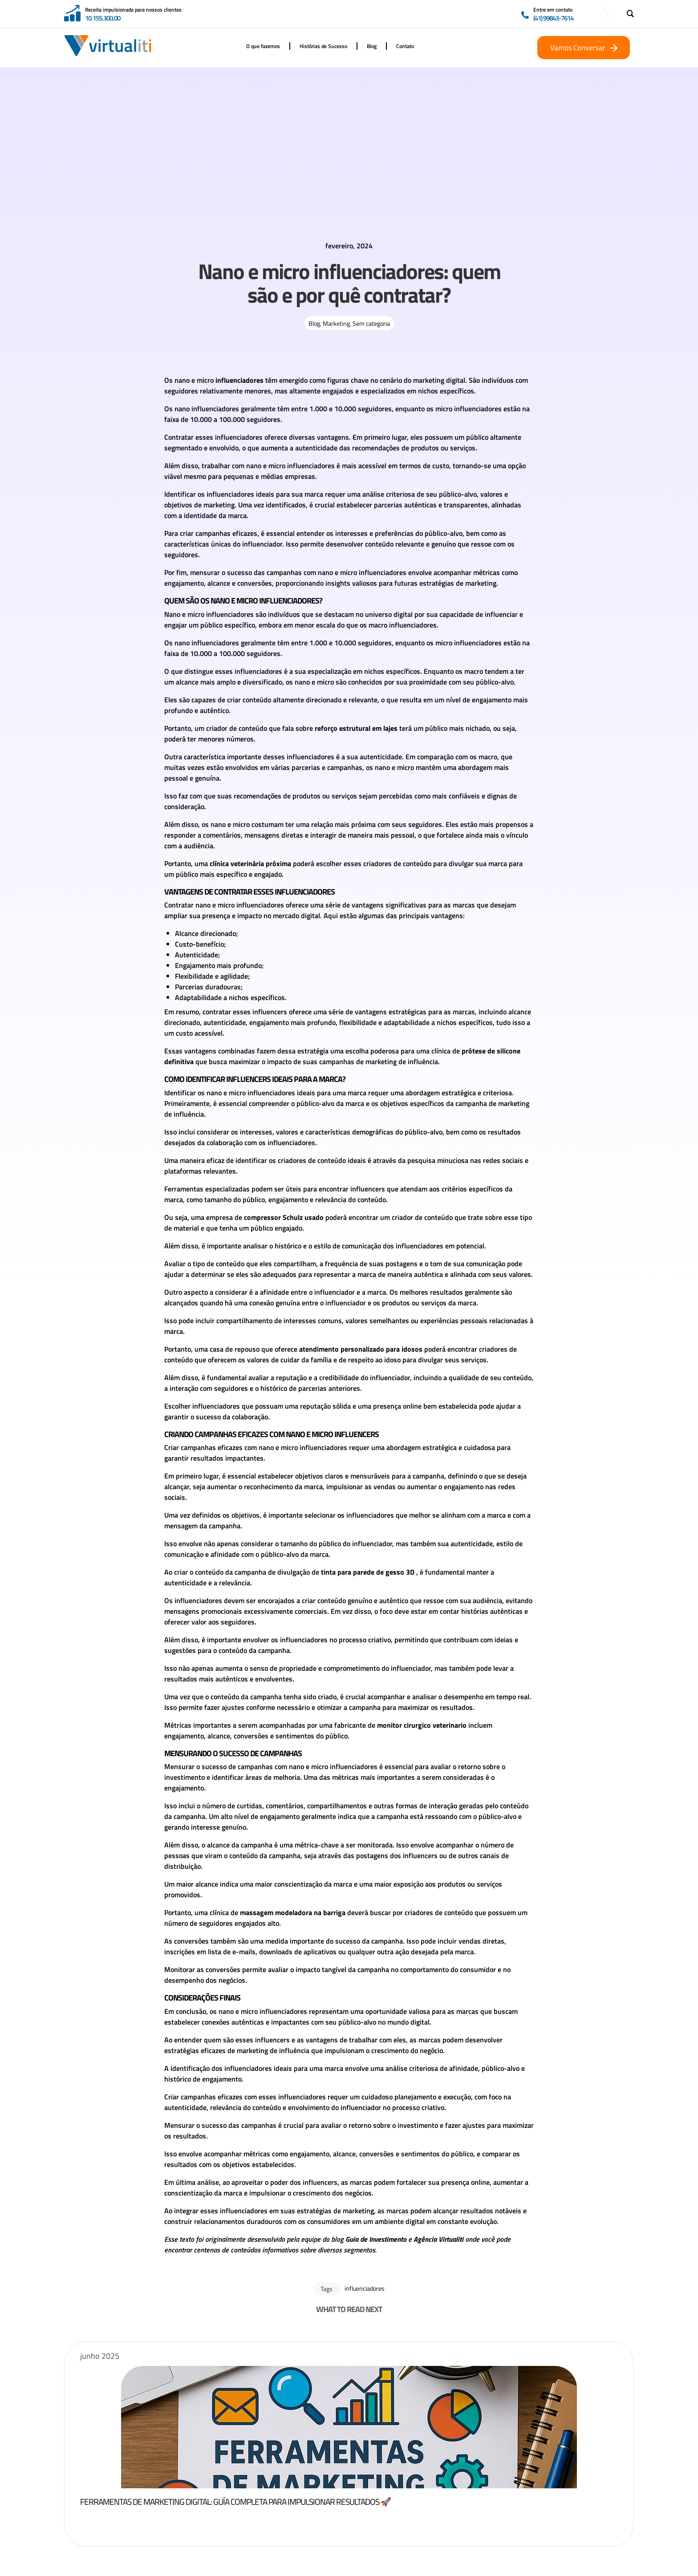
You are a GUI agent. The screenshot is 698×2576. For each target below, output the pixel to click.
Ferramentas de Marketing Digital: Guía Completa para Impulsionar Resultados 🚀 (280, 2501)
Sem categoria (371, 323)
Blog (372, 46)
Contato (405, 46)
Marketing (336, 323)
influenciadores (365, 2288)
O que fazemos (263, 46)
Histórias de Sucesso (323, 46)
